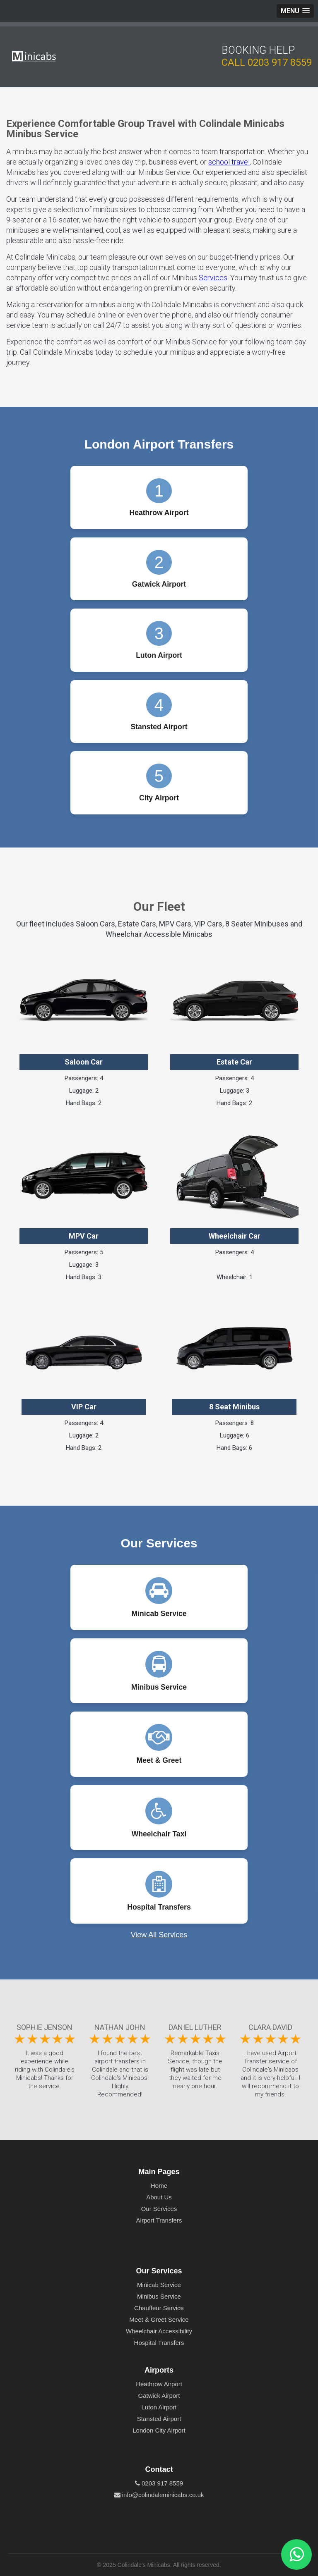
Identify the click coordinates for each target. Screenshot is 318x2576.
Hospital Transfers (159, 2342)
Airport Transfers (159, 2220)
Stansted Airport (159, 2418)
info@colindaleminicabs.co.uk (159, 2494)
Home (159, 2185)
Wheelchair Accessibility (159, 2331)
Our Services (159, 2208)
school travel (229, 162)
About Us (159, 2197)
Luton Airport (158, 2407)
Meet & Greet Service (158, 2319)
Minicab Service (159, 2284)
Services (213, 277)
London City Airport (159, 2430)
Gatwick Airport (159, 2395)
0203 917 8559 (280, 62)
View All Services (159, 1935)
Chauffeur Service (159, 2307)
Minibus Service (159, 2296)
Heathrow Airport (159, 2383)
